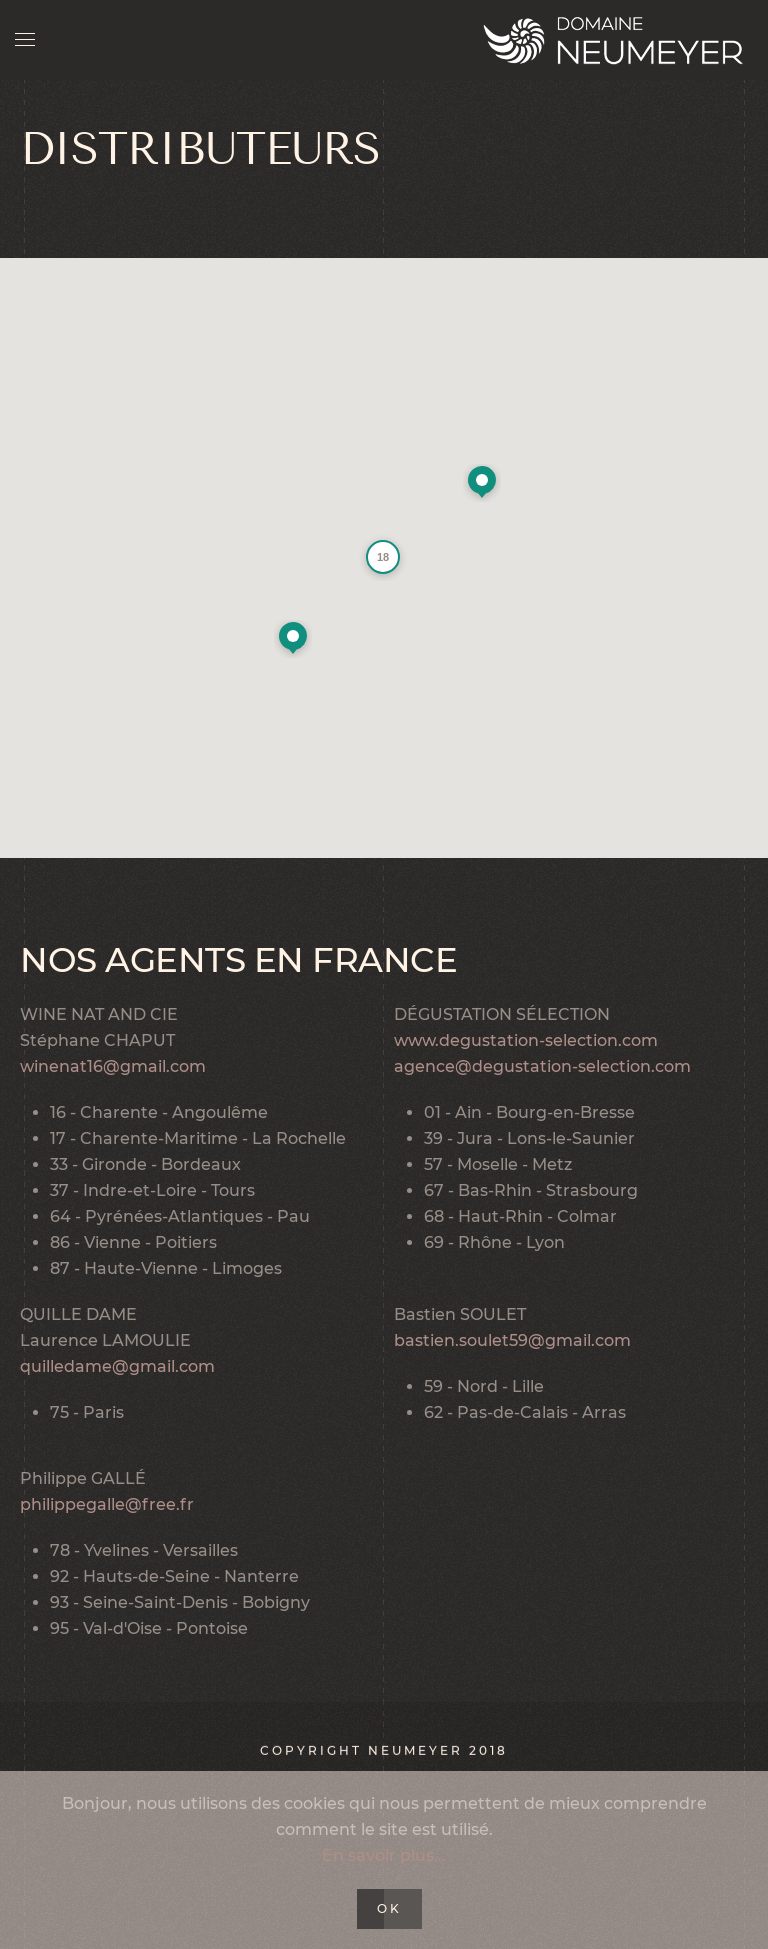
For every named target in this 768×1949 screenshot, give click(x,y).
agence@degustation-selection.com (542, 1066)
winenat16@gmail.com (113, 1066)
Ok (389, 1908)
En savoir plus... (384, 1855)
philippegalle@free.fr (107, 1504)
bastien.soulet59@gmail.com (512, 1340)
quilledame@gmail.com (117, 1366)
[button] (293, 639)
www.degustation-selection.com (526, 1040)
